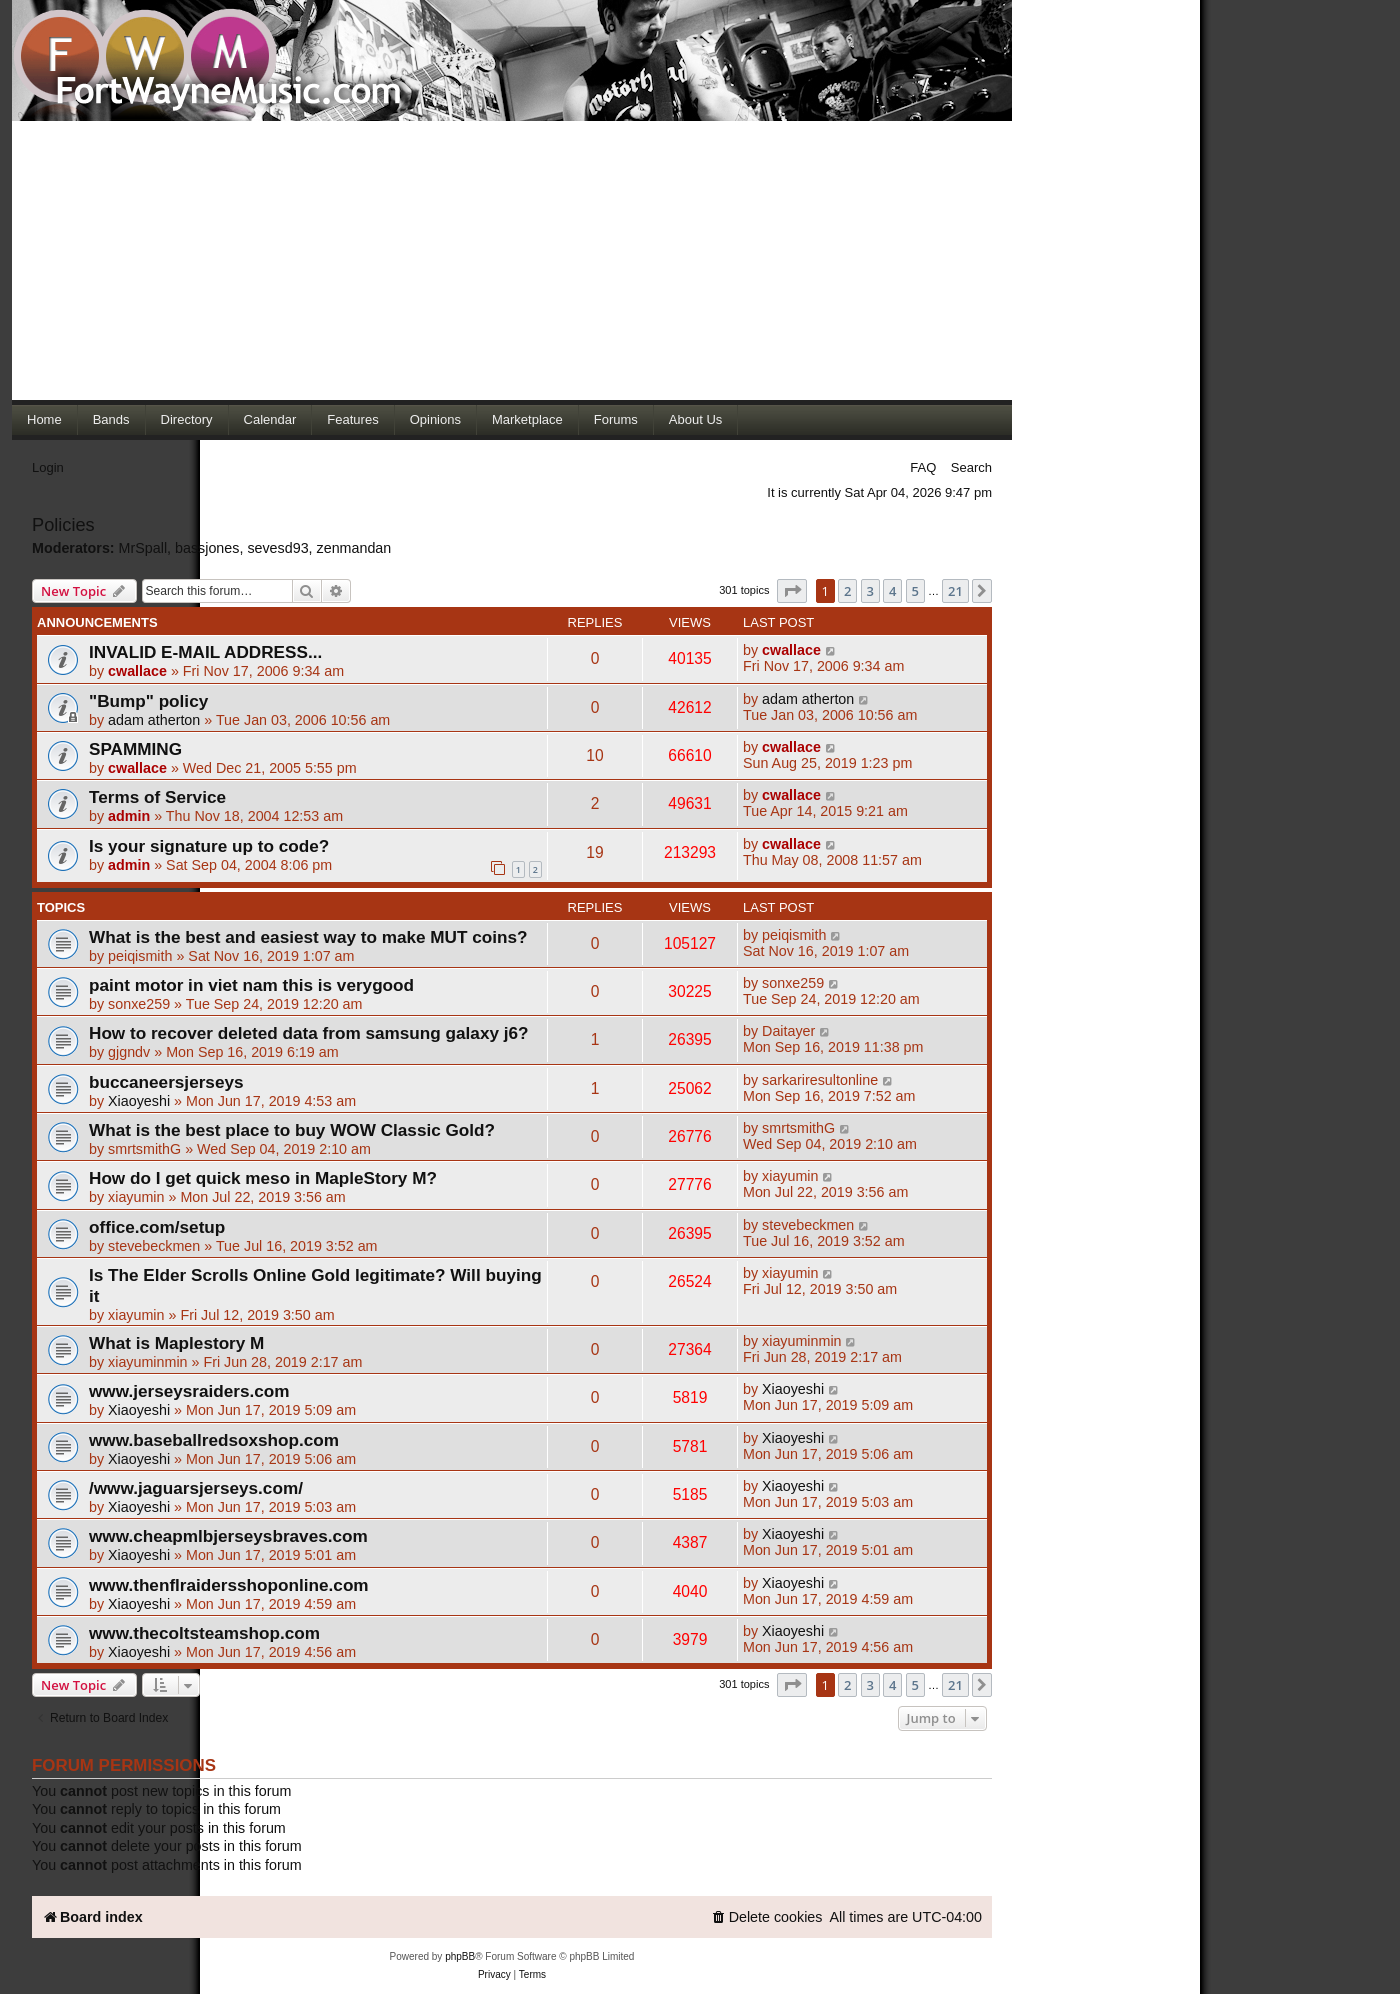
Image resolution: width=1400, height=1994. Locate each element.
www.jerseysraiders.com (189, 1391)
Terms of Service (157, 797)
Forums (616, 419)
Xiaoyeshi (139, 1101)
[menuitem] (767, 1917)
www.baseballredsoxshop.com (214, 1440)
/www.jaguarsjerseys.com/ (196, 1488)
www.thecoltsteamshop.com (204, 1633)
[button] (792, 591)
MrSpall (143, 548)
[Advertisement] (512, 260)
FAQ (923, 467)
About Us (695, 419)
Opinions (435, 419)
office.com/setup (157, 1227)
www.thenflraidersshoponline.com (229, 1585)
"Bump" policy (148, 701)
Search (971, 467)
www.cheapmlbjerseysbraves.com (228, 1536)
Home (44, 419)
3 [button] (870, 591)
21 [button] (955, 591)
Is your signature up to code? (209, 846)
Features (352, 419)
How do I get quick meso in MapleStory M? (263, 1178)
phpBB (460, 1956)
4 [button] (892, 591)
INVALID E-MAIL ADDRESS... (205, 652)
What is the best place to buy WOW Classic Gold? (292, 1130)
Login (48, 467)
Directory (187, 419)
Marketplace (527, 419)
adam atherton (154, 720)
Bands (111, 419)
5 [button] (915, 591)
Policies (63, 525)
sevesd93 (277, 548)
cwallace (137, 671)
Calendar (270, 419)
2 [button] (847, 591)
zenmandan (354, 548)
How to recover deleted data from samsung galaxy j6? (309, 1033)
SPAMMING (135, 749)
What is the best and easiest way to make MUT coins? (308, 937)
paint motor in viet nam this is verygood (251, 985)
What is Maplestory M (176, 1343)
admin (129, 816)
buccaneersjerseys (166, 1082)
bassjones (207, 548)
